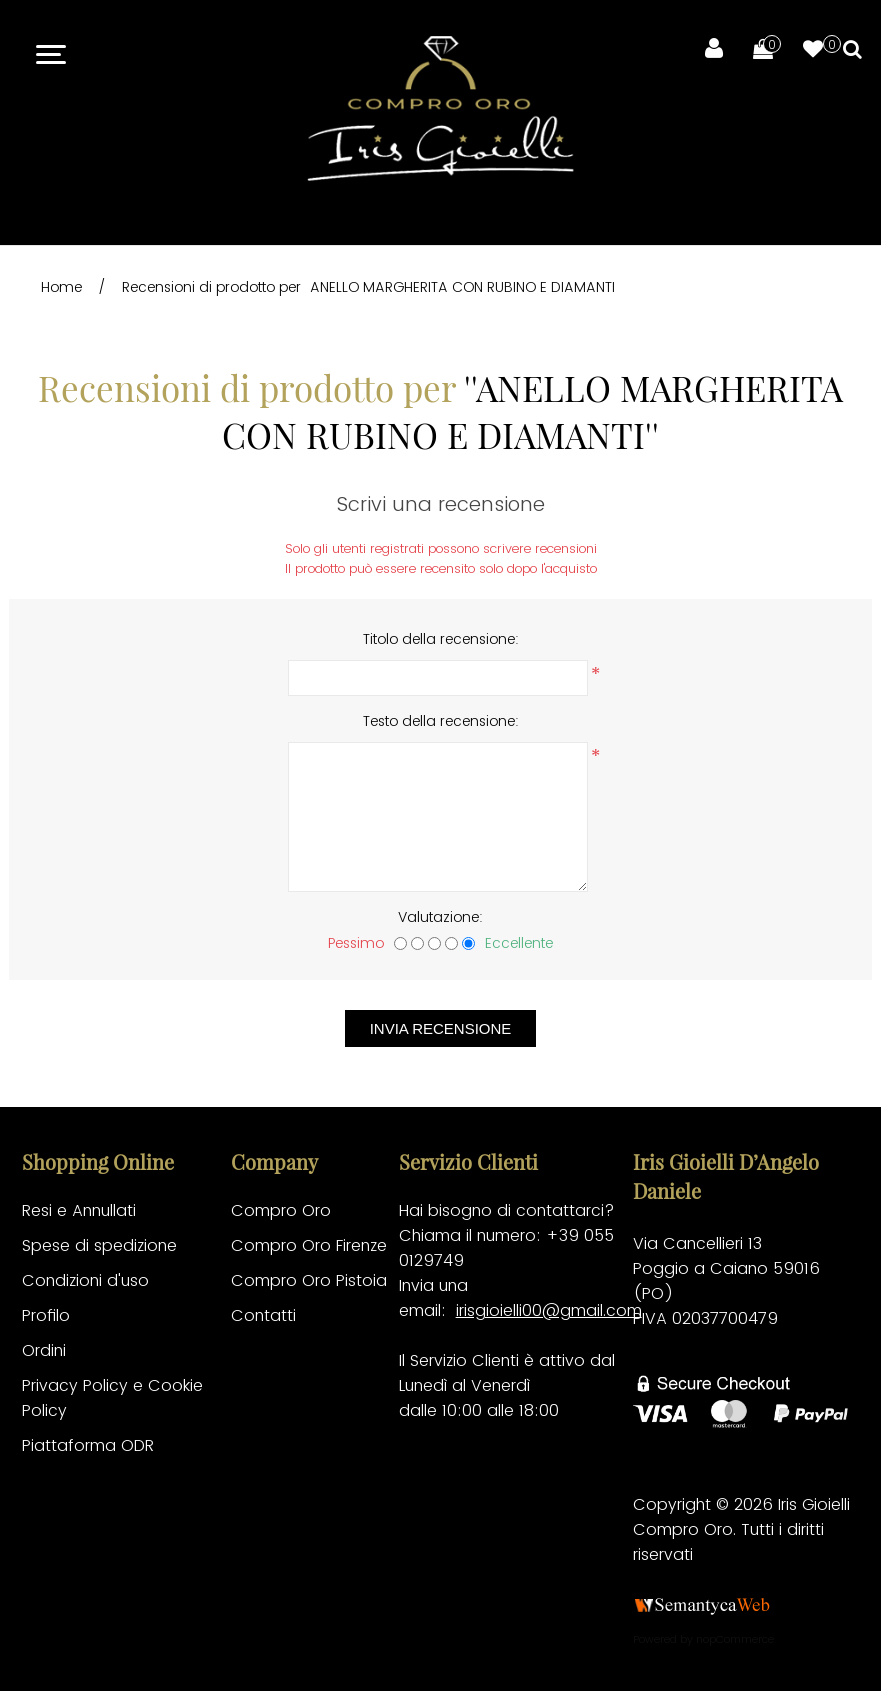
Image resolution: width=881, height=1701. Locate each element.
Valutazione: (440, 917)
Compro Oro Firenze (309, 1245)
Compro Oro (281, 1210)
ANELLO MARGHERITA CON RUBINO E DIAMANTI (462, 287)
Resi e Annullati (79, 1210)
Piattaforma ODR (88, 1445)
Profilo (46, 1315)
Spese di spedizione (99, 1245)
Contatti (263, 1315)
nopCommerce (735, 1639)
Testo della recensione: (441, 721)
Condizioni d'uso (85, 1280)
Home (61, 287)
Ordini (44, 1350)
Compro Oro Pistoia (309, 1280)
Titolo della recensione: (441, 639)
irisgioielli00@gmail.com (549, 1310)
